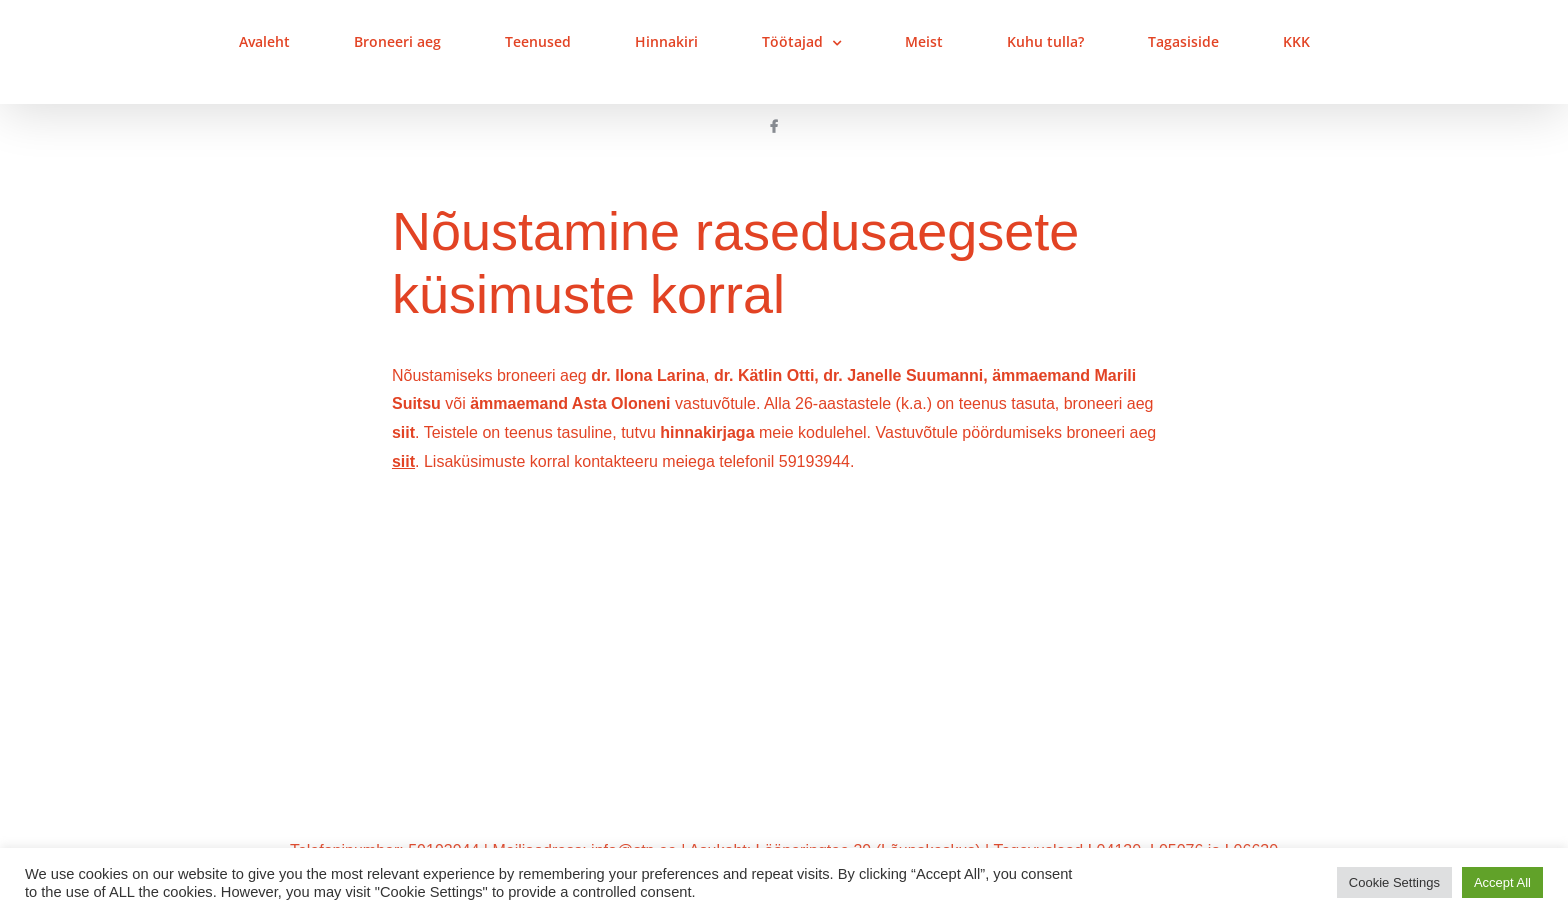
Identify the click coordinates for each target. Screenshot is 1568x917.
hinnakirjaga (707, 432)
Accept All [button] (1502, 882)
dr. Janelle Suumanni (903, 375)
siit (403, 432)
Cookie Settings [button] (1394, 882)
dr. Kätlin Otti (764, 375)
